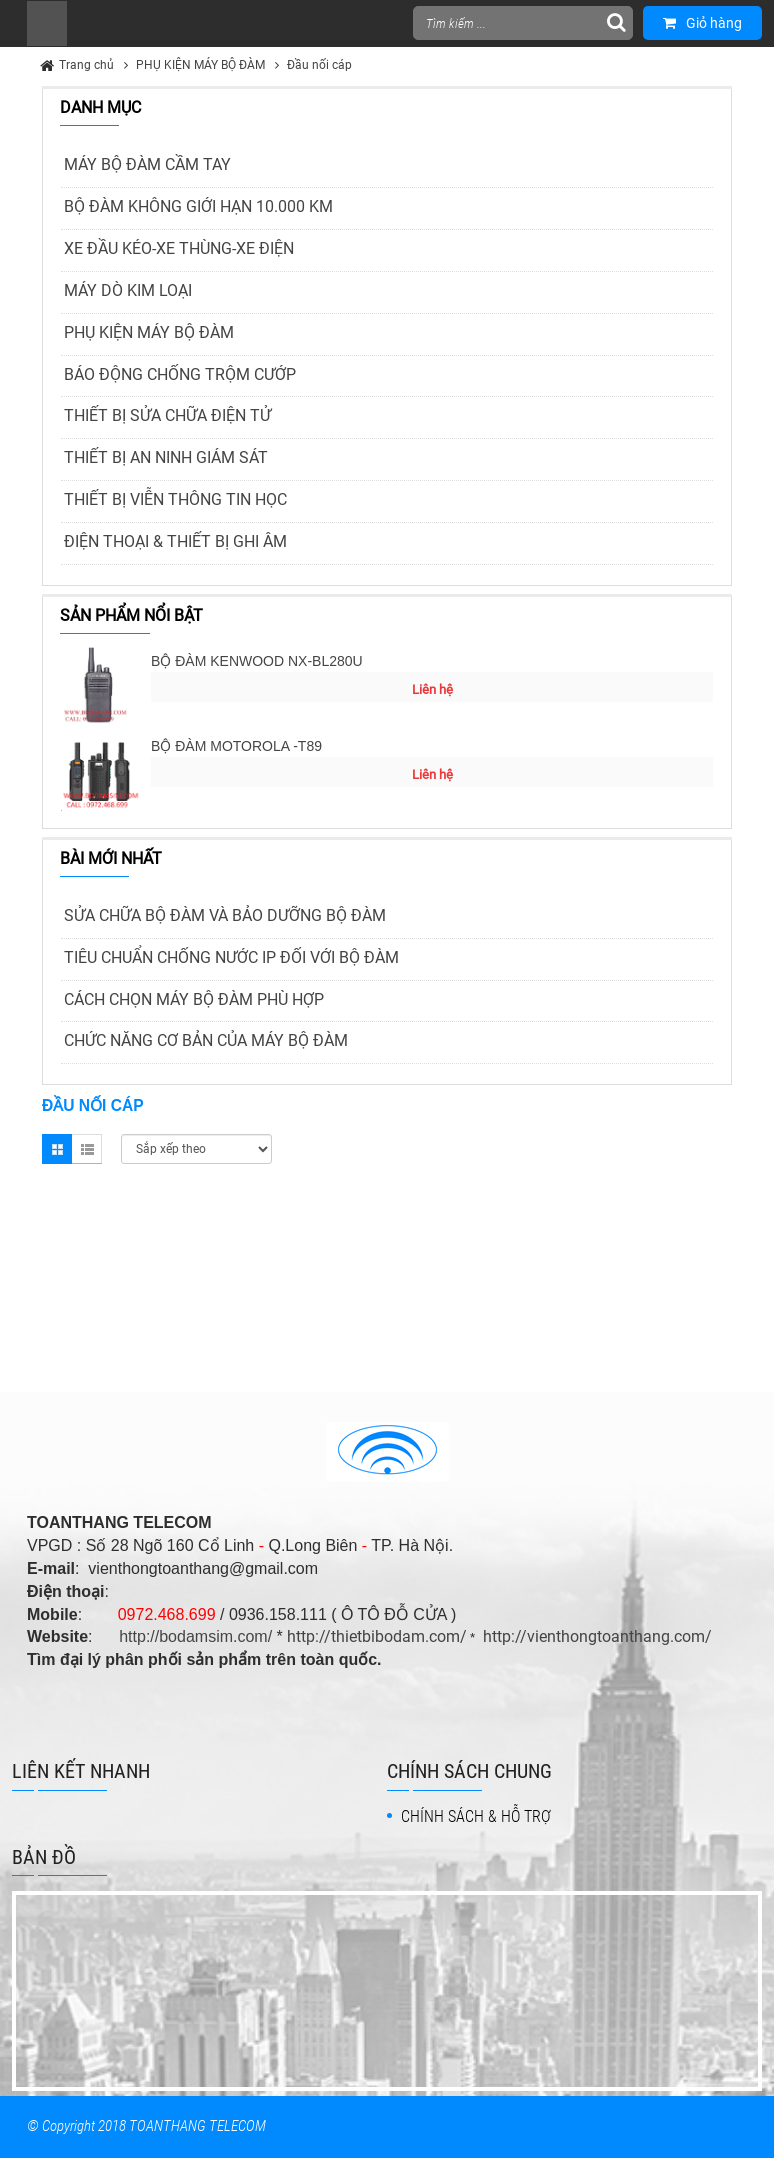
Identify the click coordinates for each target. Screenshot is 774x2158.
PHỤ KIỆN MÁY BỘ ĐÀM (200, 65)
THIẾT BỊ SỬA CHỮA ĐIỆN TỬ (167, 415)
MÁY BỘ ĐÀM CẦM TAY (147, 164)
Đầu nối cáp (319, 65)
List (87, 1149)
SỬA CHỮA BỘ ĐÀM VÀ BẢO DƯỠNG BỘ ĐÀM (225, 915)
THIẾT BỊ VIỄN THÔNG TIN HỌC (175, 499)
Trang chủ (86, 65)
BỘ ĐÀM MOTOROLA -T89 (236, 746)
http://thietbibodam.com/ (377, 1636)
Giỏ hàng (702, 23)
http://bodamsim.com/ (195, 1636)
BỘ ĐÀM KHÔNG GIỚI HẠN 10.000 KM (198, 206)
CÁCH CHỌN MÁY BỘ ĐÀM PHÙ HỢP (194, 999)
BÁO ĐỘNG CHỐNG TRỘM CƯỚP (180, 374)
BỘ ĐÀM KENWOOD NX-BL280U (257, 661)
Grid (57, 1149)
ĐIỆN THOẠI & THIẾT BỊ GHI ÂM (175, 541)
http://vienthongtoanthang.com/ (597, 1636)
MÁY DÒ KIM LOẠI (128, 290)
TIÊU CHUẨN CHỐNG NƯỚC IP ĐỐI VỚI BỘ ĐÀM (231, 957)
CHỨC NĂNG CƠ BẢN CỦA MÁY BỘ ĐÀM (206, 1040)
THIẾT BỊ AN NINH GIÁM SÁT (166, 457)
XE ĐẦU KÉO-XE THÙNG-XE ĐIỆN (179, 248)
